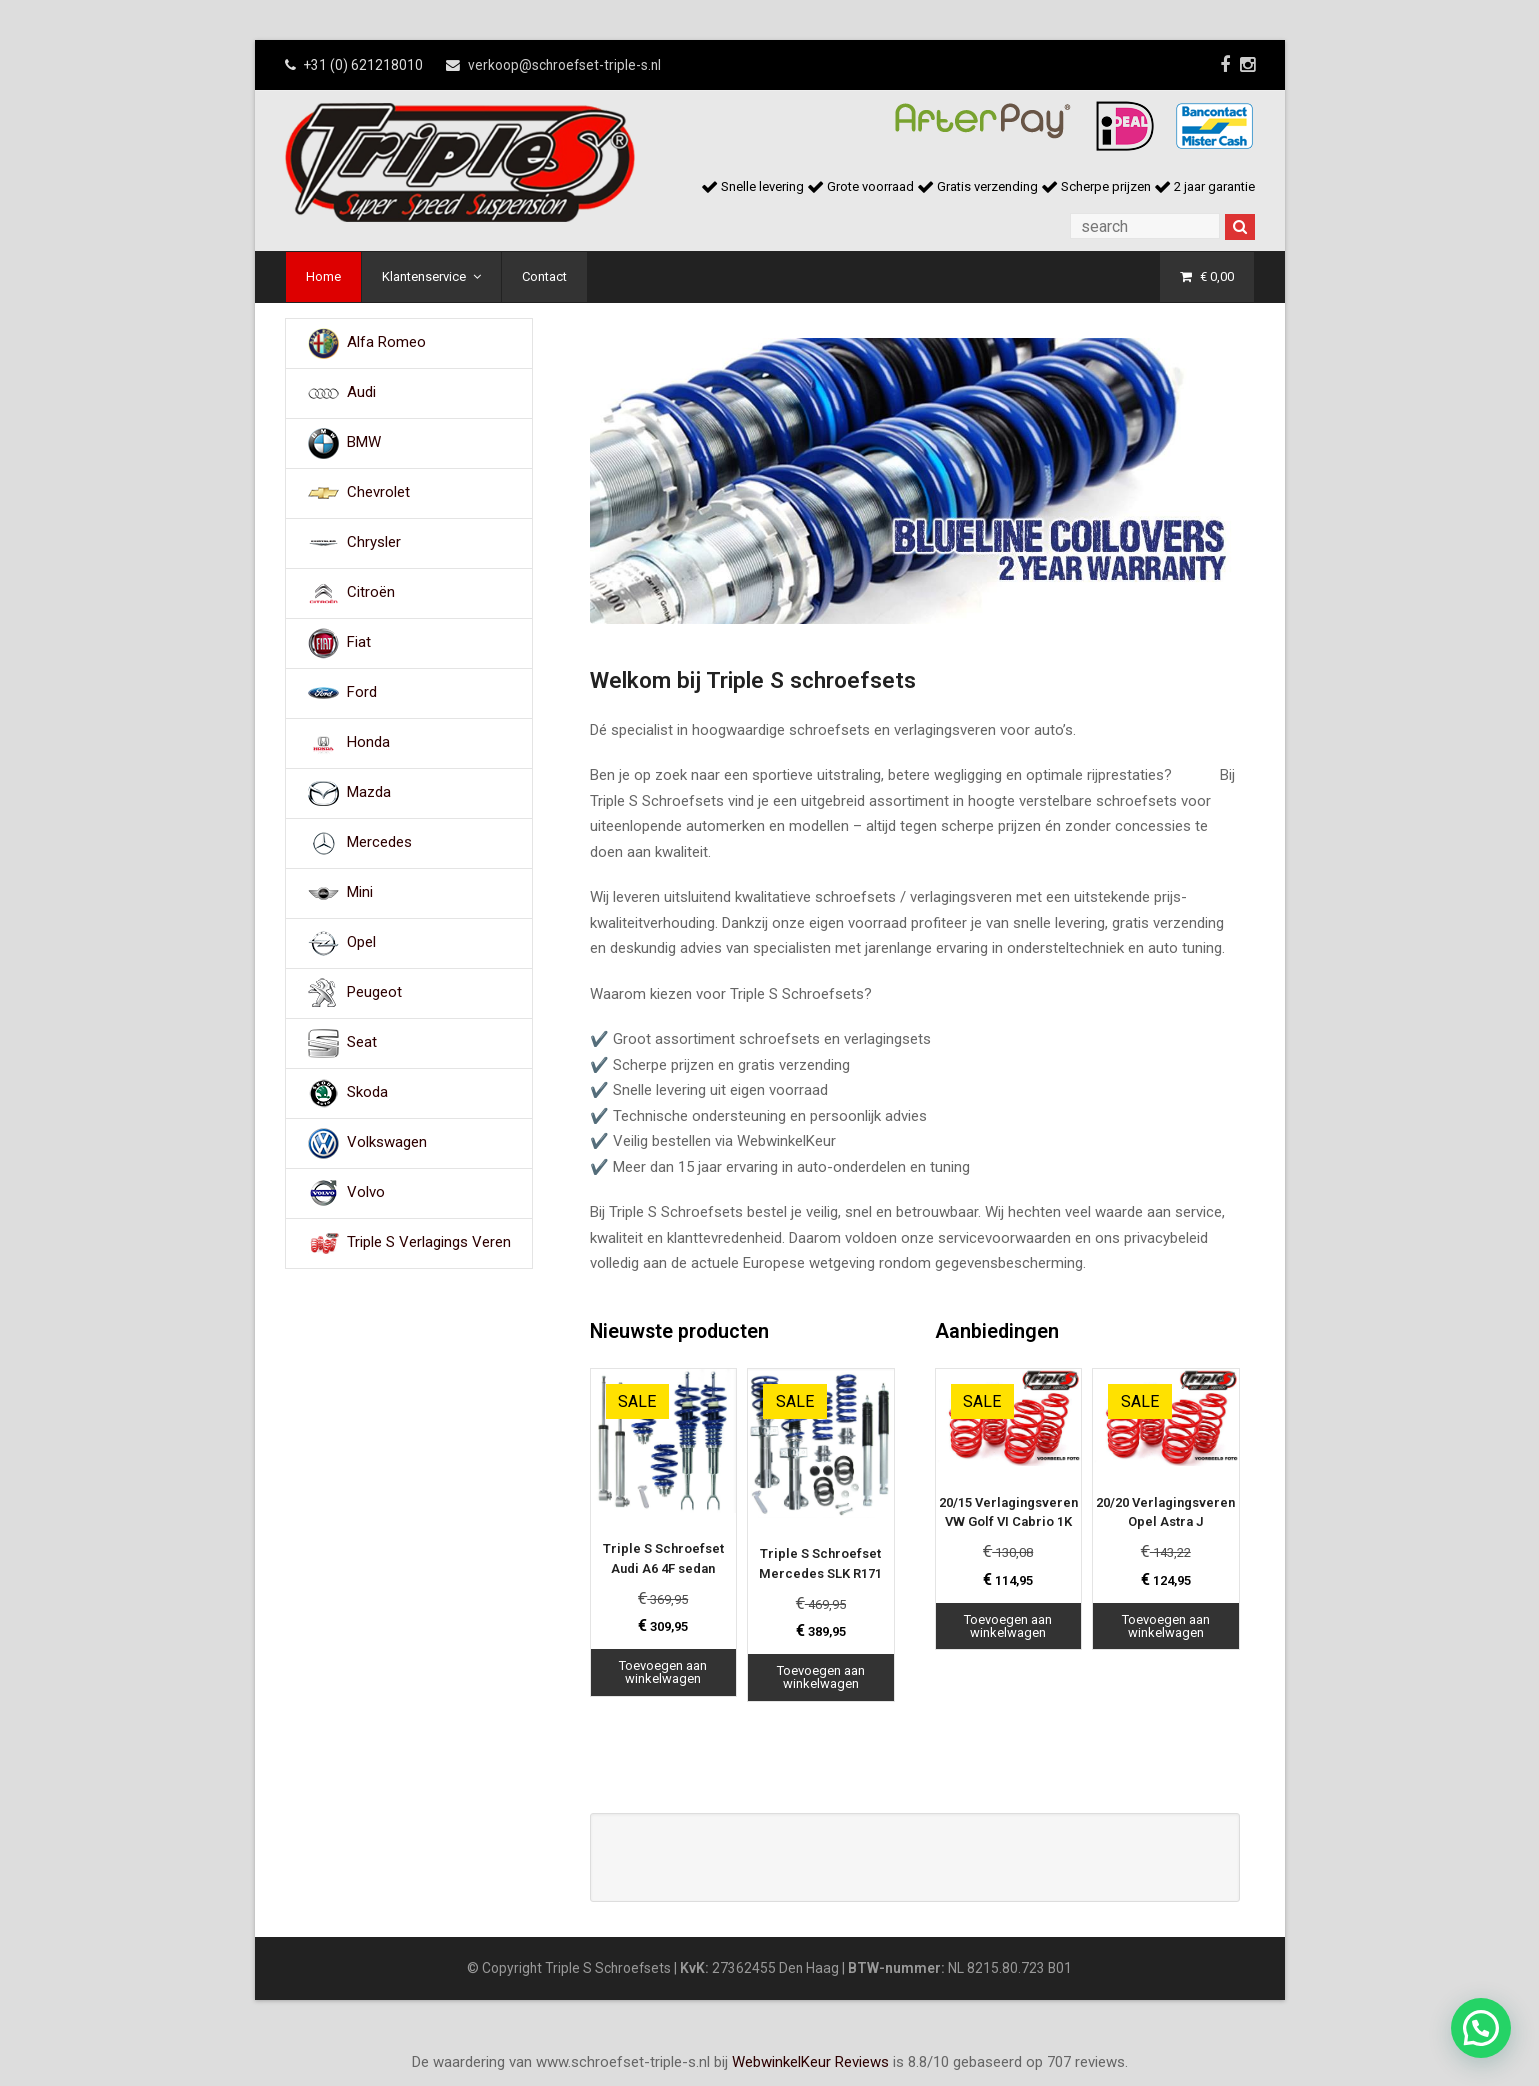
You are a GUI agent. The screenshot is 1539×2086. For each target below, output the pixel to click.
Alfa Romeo (386, 342)
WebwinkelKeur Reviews (810, 2062)
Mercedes (379, 842)
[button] (1481, 2028)
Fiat (359, 642)
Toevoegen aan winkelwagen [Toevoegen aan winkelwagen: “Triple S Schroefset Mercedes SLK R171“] (821, 1677)
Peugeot (374, 992)
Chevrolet (378, 492)
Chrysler (374, 542)
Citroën (371, 592)
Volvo (366, 1192)
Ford (362, 692)
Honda (368, 742)
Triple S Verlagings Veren (429, 1242)
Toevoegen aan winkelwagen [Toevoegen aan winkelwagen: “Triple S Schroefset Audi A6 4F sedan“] (663, 1672)
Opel (361, 942)
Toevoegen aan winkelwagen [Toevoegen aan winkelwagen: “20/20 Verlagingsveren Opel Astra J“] (1166, 1626)
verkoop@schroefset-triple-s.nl (564, 65)
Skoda (367, 1092)
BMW (364, 442)
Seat (362, 1042)
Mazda (369, 792)
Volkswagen (387, 1142)
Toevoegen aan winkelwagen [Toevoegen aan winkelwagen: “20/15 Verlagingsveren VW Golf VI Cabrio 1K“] (1008, 1626)
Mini (360, 892)
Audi (361, 392)
